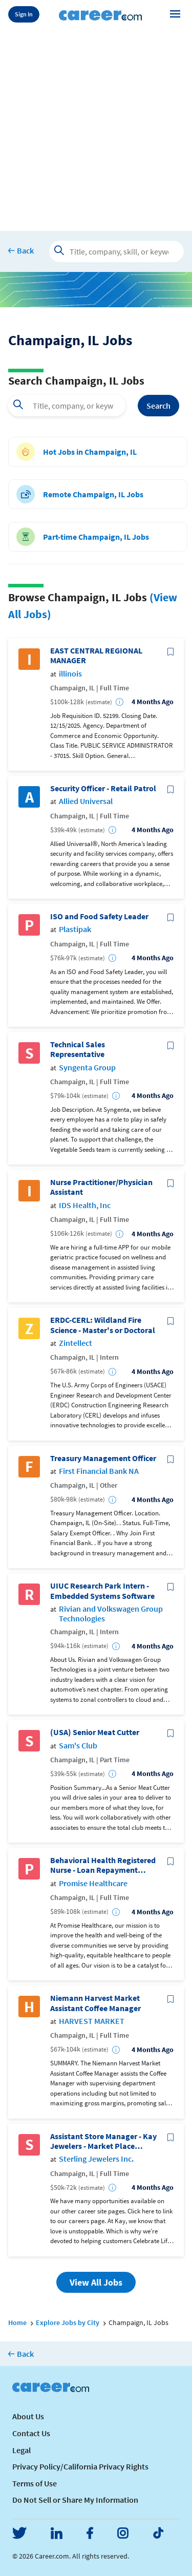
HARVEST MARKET (91, 2021)
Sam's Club (78, 1745)
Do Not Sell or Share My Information (75, 2500)
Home (17, 2322)
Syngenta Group (87, 1067)
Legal (21, 2450)
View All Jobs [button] (96, 2282)
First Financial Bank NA (99, 1471)
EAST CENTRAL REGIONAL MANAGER (96, 655)
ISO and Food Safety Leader (99, 916)
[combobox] (66, 405)
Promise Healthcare (93, 1883)
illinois (70, 674)
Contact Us (31, 2433)
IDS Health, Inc (85, 1205)
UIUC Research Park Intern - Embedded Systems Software (102, 1590)
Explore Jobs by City (67, 2322)
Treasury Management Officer (103, 1458)
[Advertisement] (96, 128)
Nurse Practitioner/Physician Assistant (101, 1187)
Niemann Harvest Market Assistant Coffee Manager (95, 2003)
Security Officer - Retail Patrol (103, 788)
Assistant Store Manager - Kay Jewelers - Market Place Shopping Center (103, 2141)
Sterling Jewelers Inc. (96, 2159)
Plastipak (75, 929)
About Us (28, 2416)
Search (158, 405)
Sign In (24, 14)
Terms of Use (34, 2483)
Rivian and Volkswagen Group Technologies (111, 1613)
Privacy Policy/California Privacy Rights (80, 2466)
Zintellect (75, 1343)
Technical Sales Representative (77, 1049)
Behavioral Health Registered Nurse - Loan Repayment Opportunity (103, 1865)
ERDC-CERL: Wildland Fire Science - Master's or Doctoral (102, 1325)
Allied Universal (86, 801)
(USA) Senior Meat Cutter (94, 1732)
